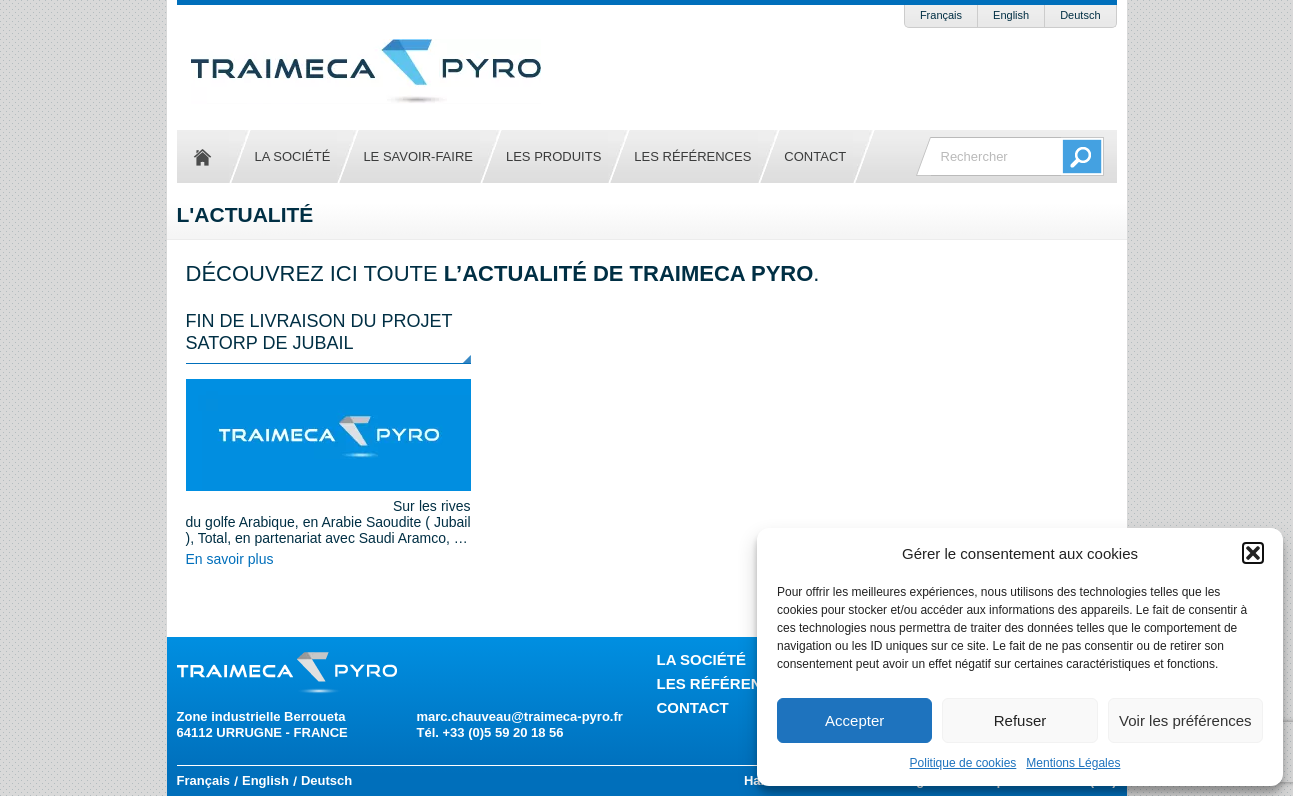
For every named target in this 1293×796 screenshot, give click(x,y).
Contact (815, 156)
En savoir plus (230, 559)
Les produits (553, 156)
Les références (692, 156)
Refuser (1020, 720)
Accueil (203, 156)
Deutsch (1080, 15)
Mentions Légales (1073, 763)
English (1011, 15)
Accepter (854, 720)
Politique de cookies (963, 763)
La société (293, 156)
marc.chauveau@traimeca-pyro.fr (520, 716)
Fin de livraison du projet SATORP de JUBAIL (319, 332)
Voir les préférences (1185, 720)
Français (941, 15)
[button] (1253, 553)
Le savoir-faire (418, 156)
